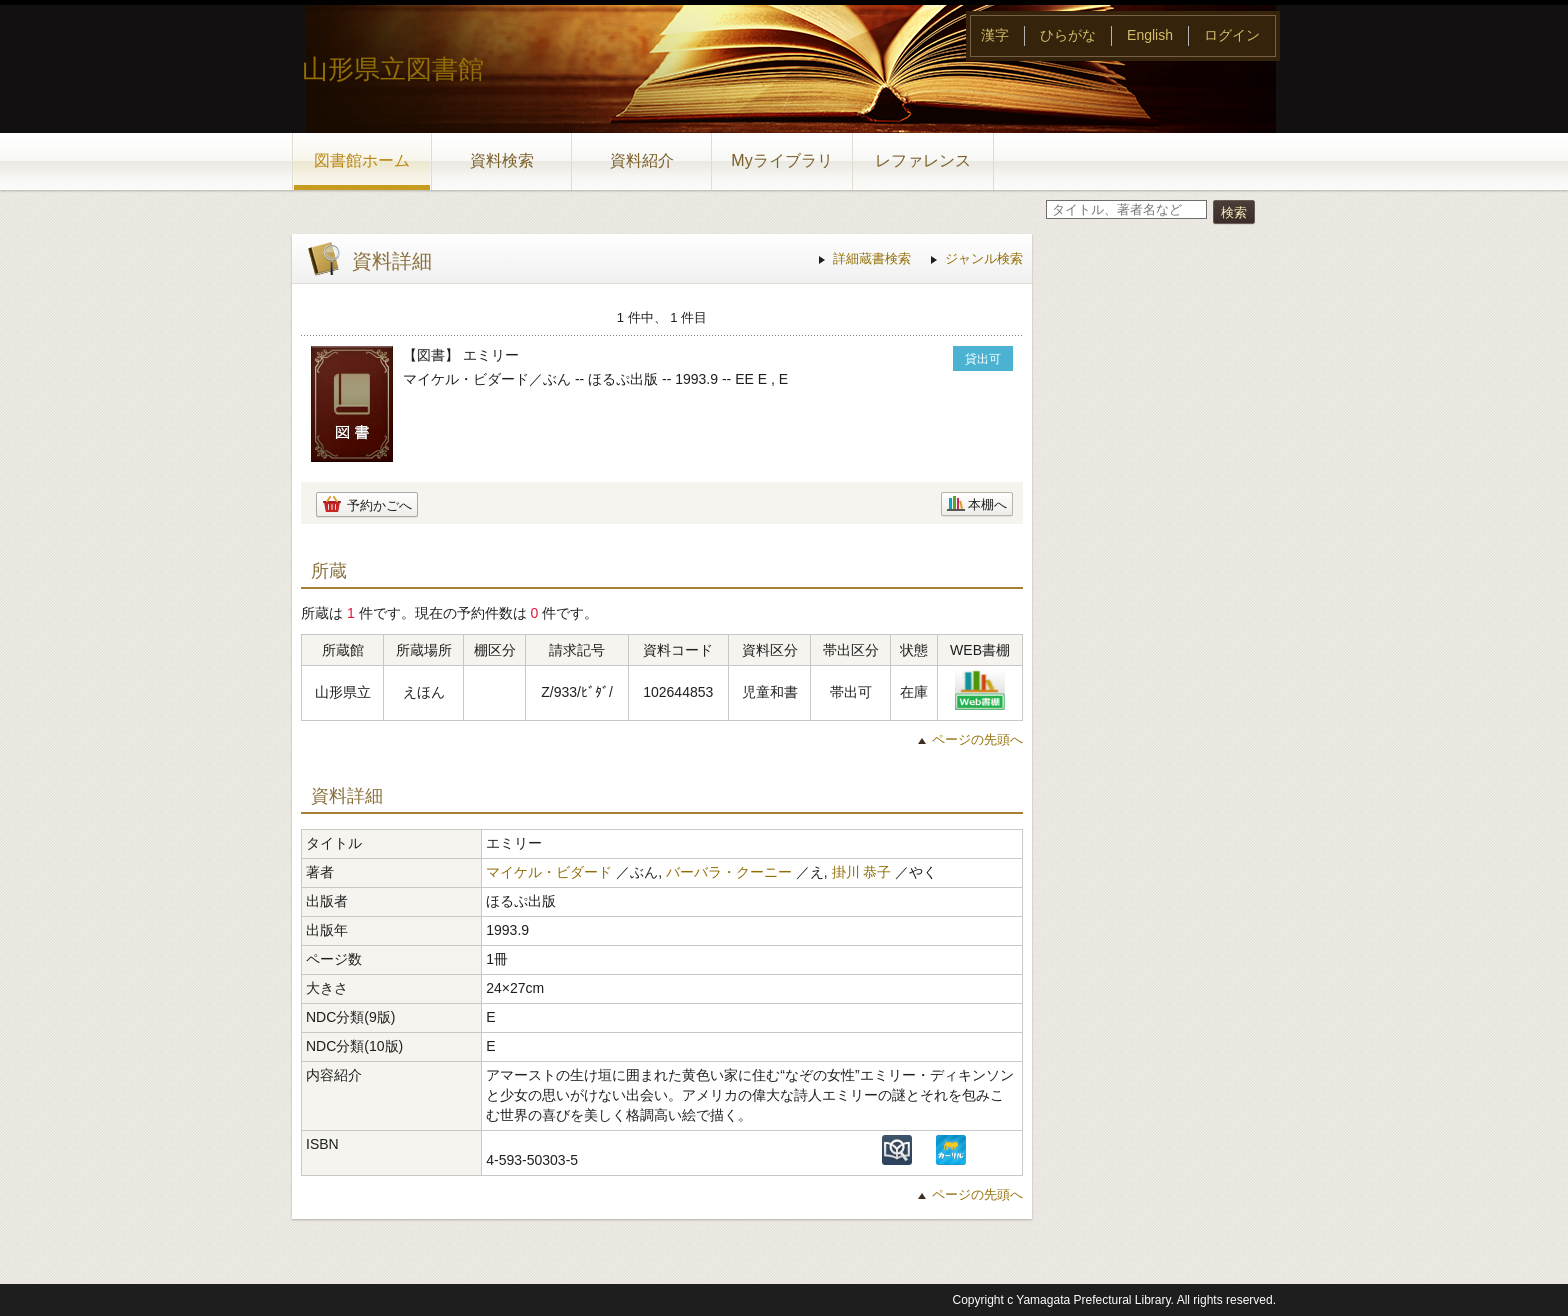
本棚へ (987, 504)
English (1150, 35)
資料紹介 (642, 160)
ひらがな (1068, 35)
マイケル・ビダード (549, 872)
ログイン (1232, 35)
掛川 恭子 (862, 872)
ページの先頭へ (977, 739)
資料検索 (502, 160)
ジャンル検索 (984, 258)
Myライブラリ (781, 160)
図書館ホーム (362, 160)
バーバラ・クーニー (729, 872)
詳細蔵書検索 (872, 258)
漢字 (995, 35)
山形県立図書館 (393, 69)
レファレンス (923, 160)
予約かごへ (379, 505)
